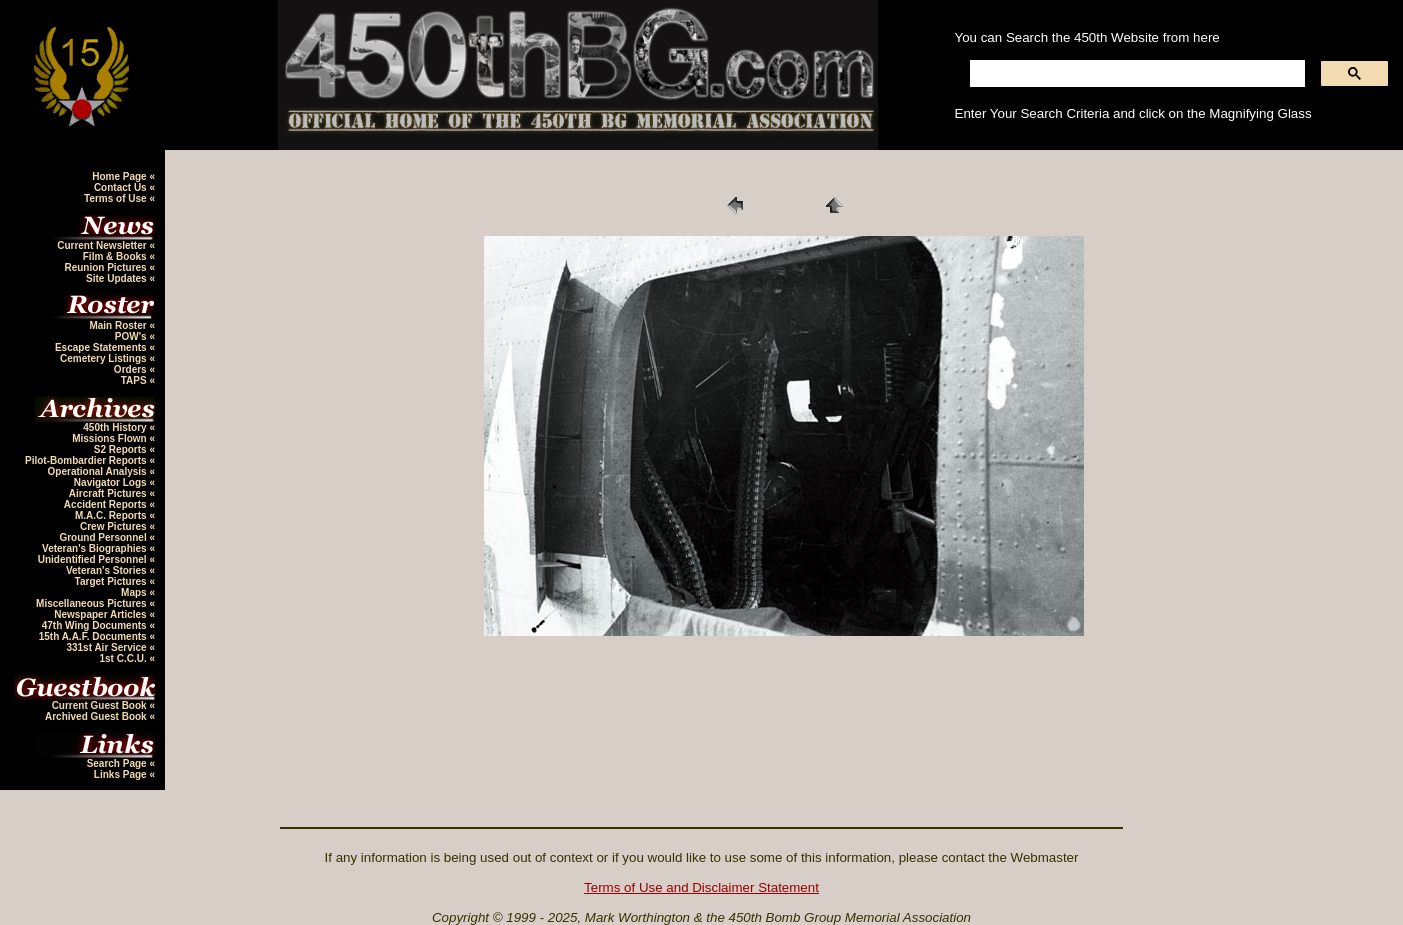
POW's (132, 336)
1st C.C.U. (124, 658)
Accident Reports (107, 504)
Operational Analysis (99, 471)
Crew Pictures (114, 526)
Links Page (122, 774)
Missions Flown (110, 438)
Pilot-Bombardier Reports (87, 460)
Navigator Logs (112, 482)
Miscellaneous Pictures (92, 603)
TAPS (135, 380)
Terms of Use (116, 198)
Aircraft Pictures (109, 493)
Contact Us (122, 187)
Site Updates (117, 278)
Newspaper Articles (101, 614)
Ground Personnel (104, 537)
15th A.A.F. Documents (94, 636)
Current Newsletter (103, 245)
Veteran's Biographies (95, 548)
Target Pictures (112, 581)
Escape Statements (102, 347)
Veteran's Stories (108, 570)
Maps (135, 592)
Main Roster (119, 325)
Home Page (120, 176)
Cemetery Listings (104, 358)
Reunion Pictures (106, 267)
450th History (116, 427)
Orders (132, 369)
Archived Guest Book (97, 716)
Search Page (118, 763)
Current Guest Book (101, 705)
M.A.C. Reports (112, 515)
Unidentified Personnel (94, 559)
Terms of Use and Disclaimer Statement (701, 887)
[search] (1136, 74)
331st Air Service (107, 647)
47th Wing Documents (96, 625)
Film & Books (116, 256)
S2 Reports (122, 449)
